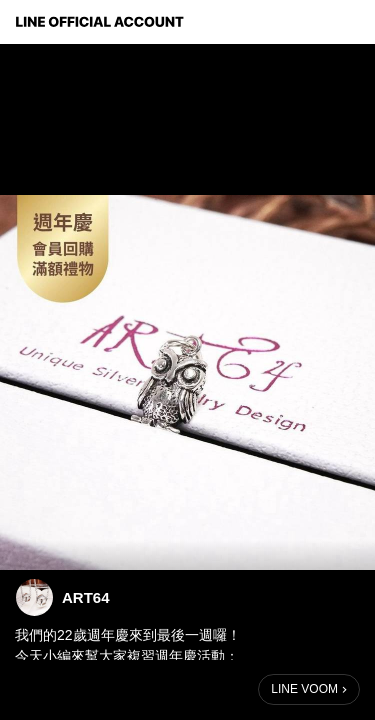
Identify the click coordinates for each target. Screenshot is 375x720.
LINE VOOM (304, 689)
